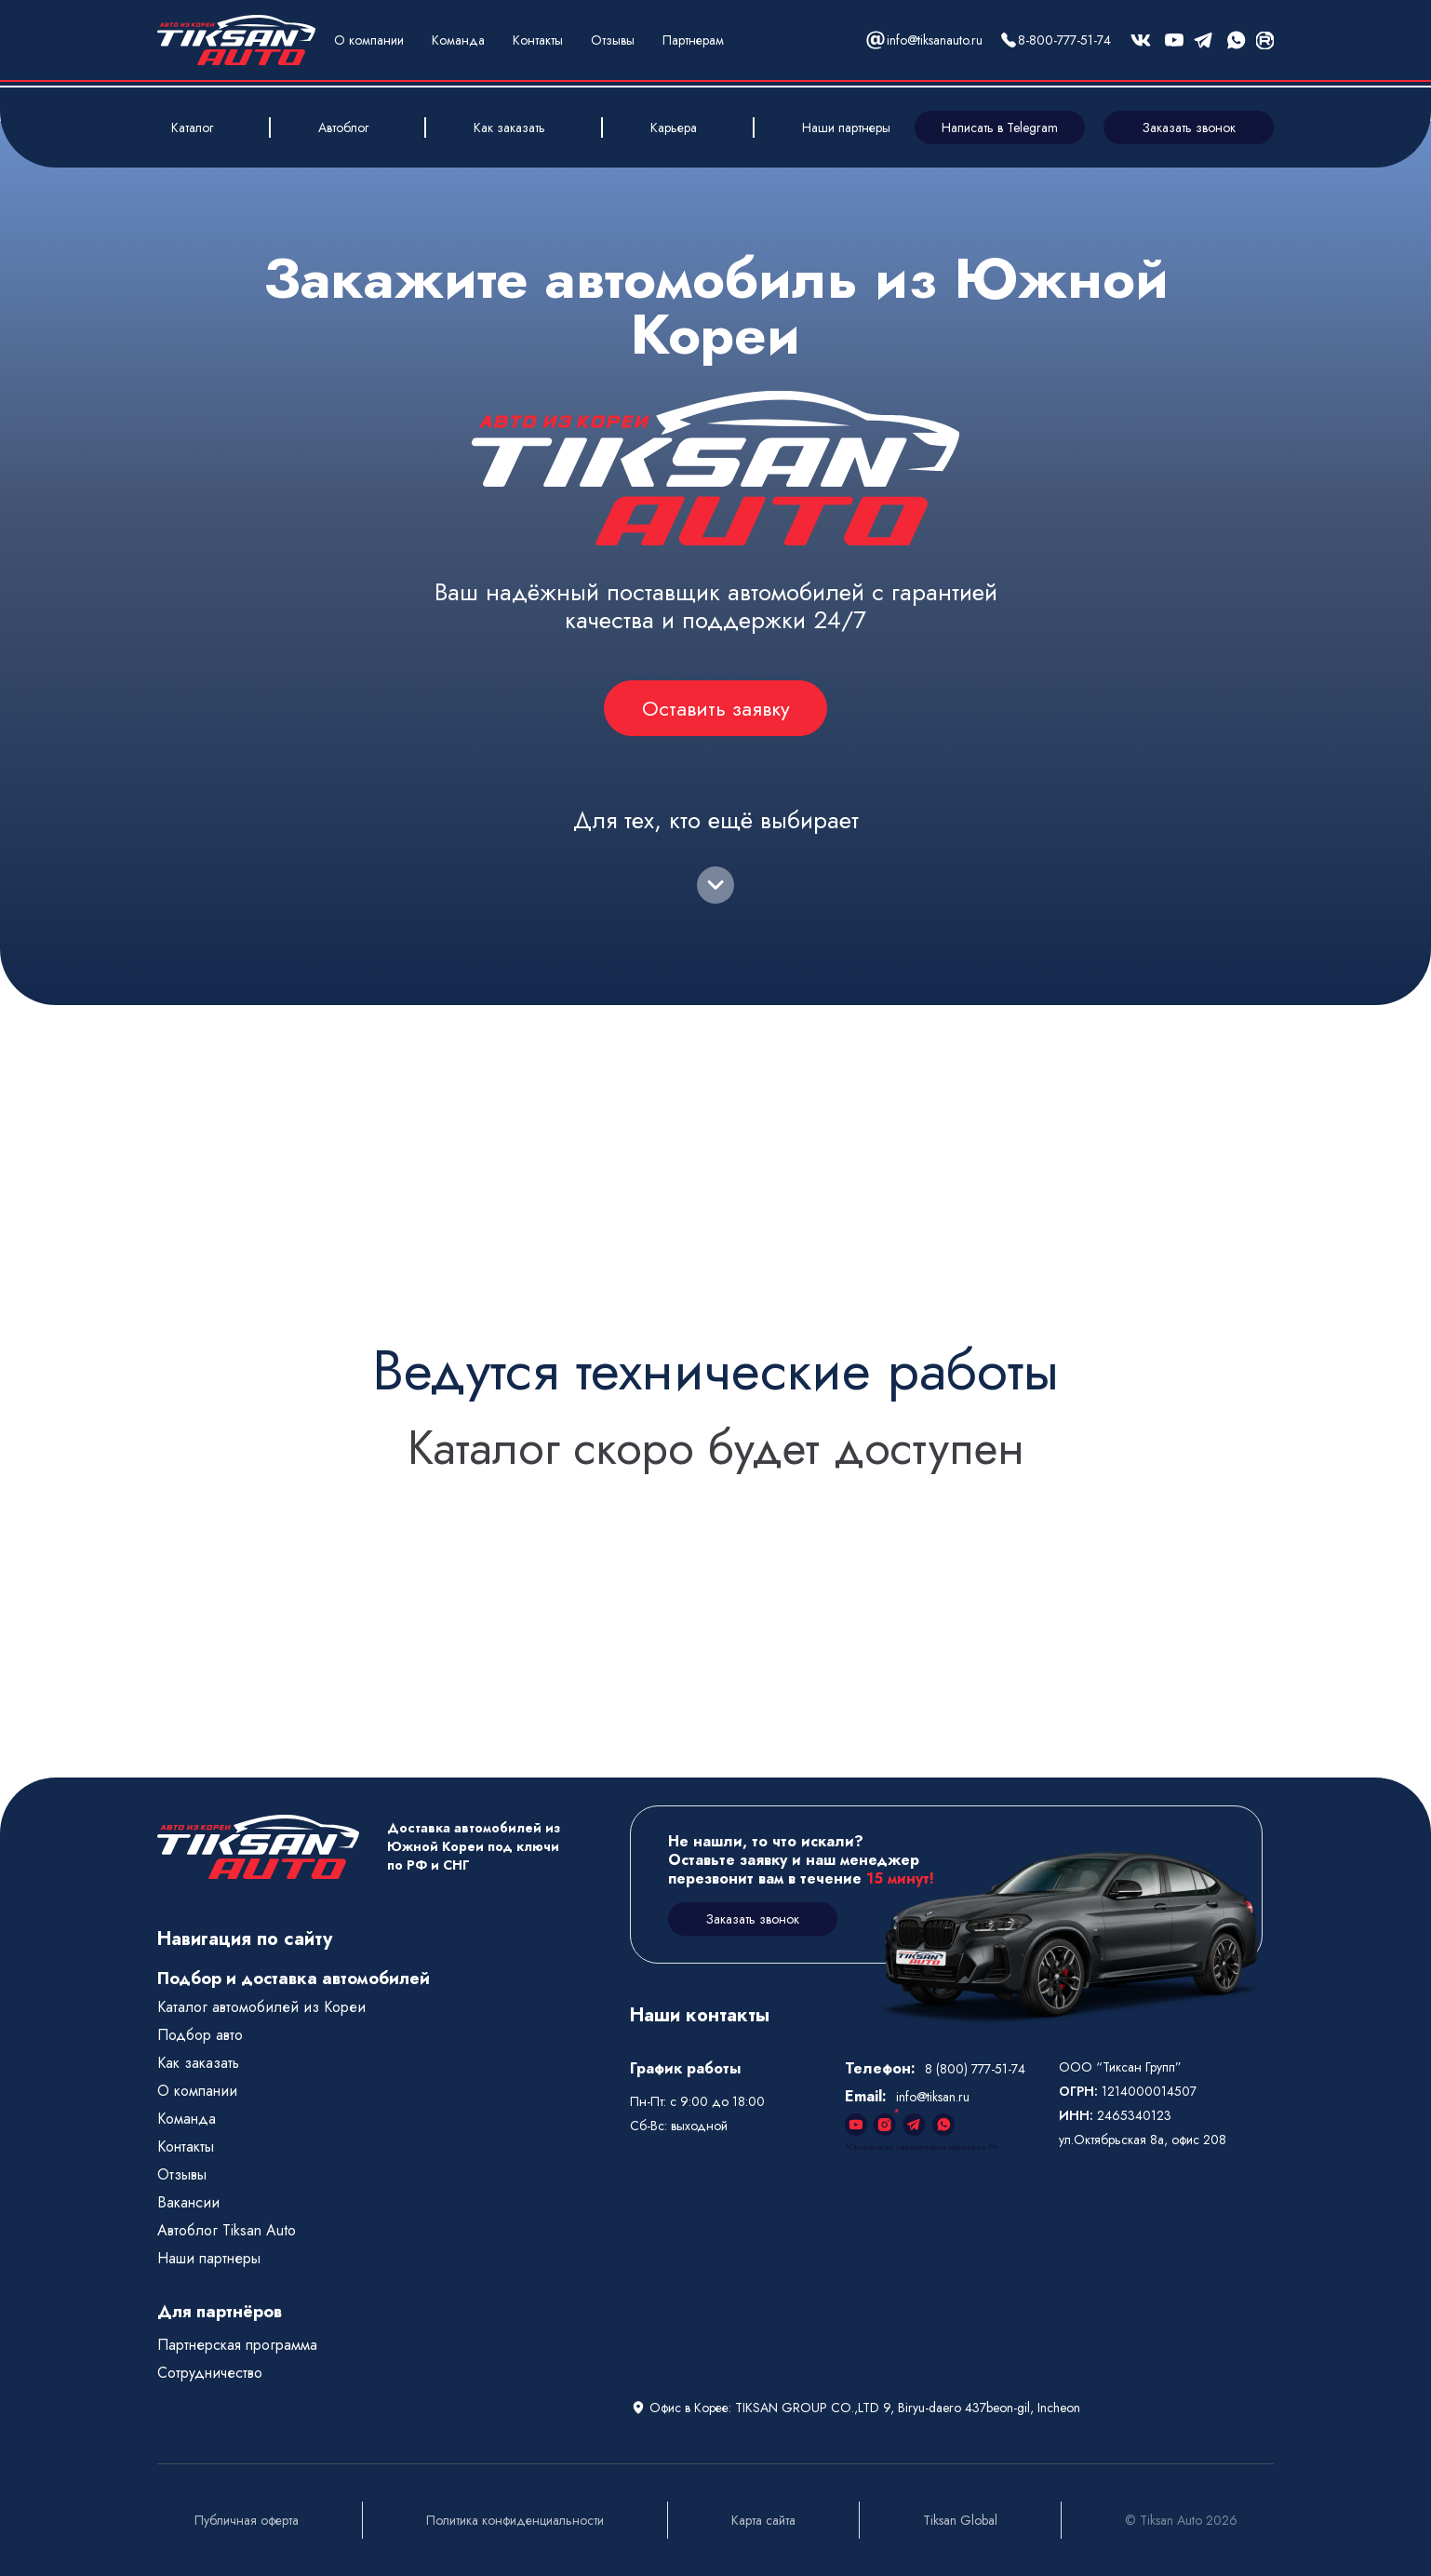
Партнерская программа (237, 2344)
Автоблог (343, 127)
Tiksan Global (960, 2520)
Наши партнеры (846, 127)
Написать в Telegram (1000, 127)
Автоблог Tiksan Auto (226, 2230)
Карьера (673, 127)
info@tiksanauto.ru (935, 40)
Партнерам (693, 40)
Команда (458, 40)
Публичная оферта (246, 2520)
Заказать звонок (1189, 127)
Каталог (192, 127)
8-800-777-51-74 (1064, 40)
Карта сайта (763, 2520)
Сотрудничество (209, 2372)
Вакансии (188, 2202)
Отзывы (613, 40)
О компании (369, 40)
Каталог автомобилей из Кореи (261, 2007)
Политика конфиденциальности (515, 2520)
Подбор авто (200, 2035)
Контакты (538, 40)
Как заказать (509, 127)
